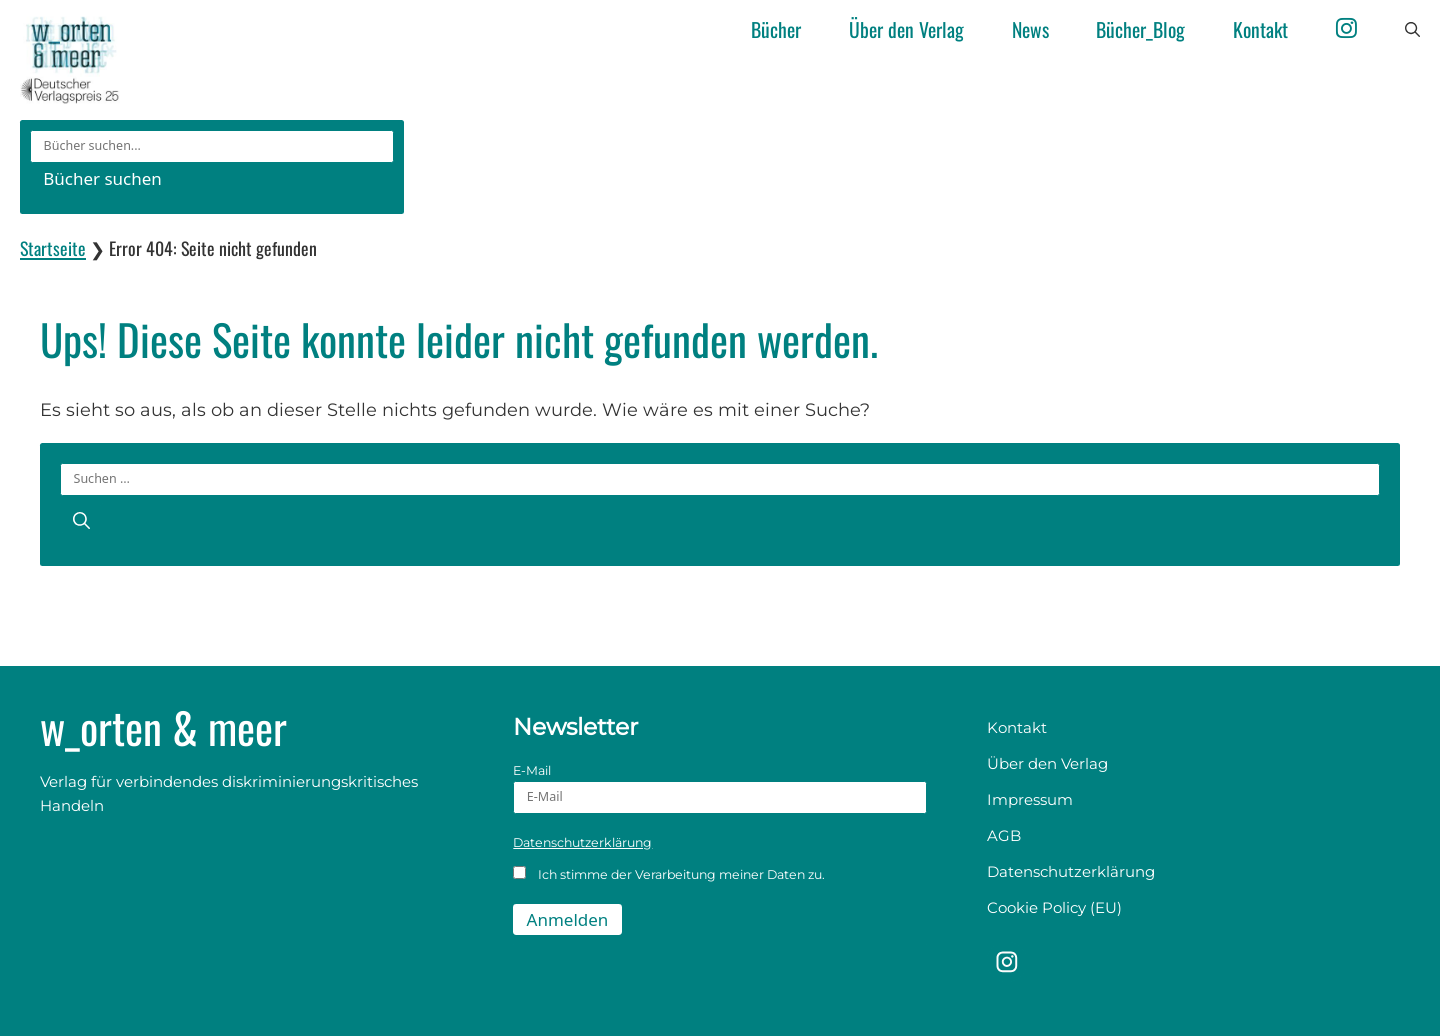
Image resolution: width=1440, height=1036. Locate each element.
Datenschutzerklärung (582, 842)
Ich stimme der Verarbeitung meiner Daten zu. (669, 874)
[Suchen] (81, 519)
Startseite (53, 248)
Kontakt (1260, 29)
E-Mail (719, 788)
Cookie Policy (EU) (1054, 907)
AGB (1004, 835)
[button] (1412, 30)
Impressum (1030, 799)
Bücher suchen (102, 178)
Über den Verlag (906, 29)
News (1030, 29)
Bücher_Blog (1140, 29)
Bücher (776, 29)
